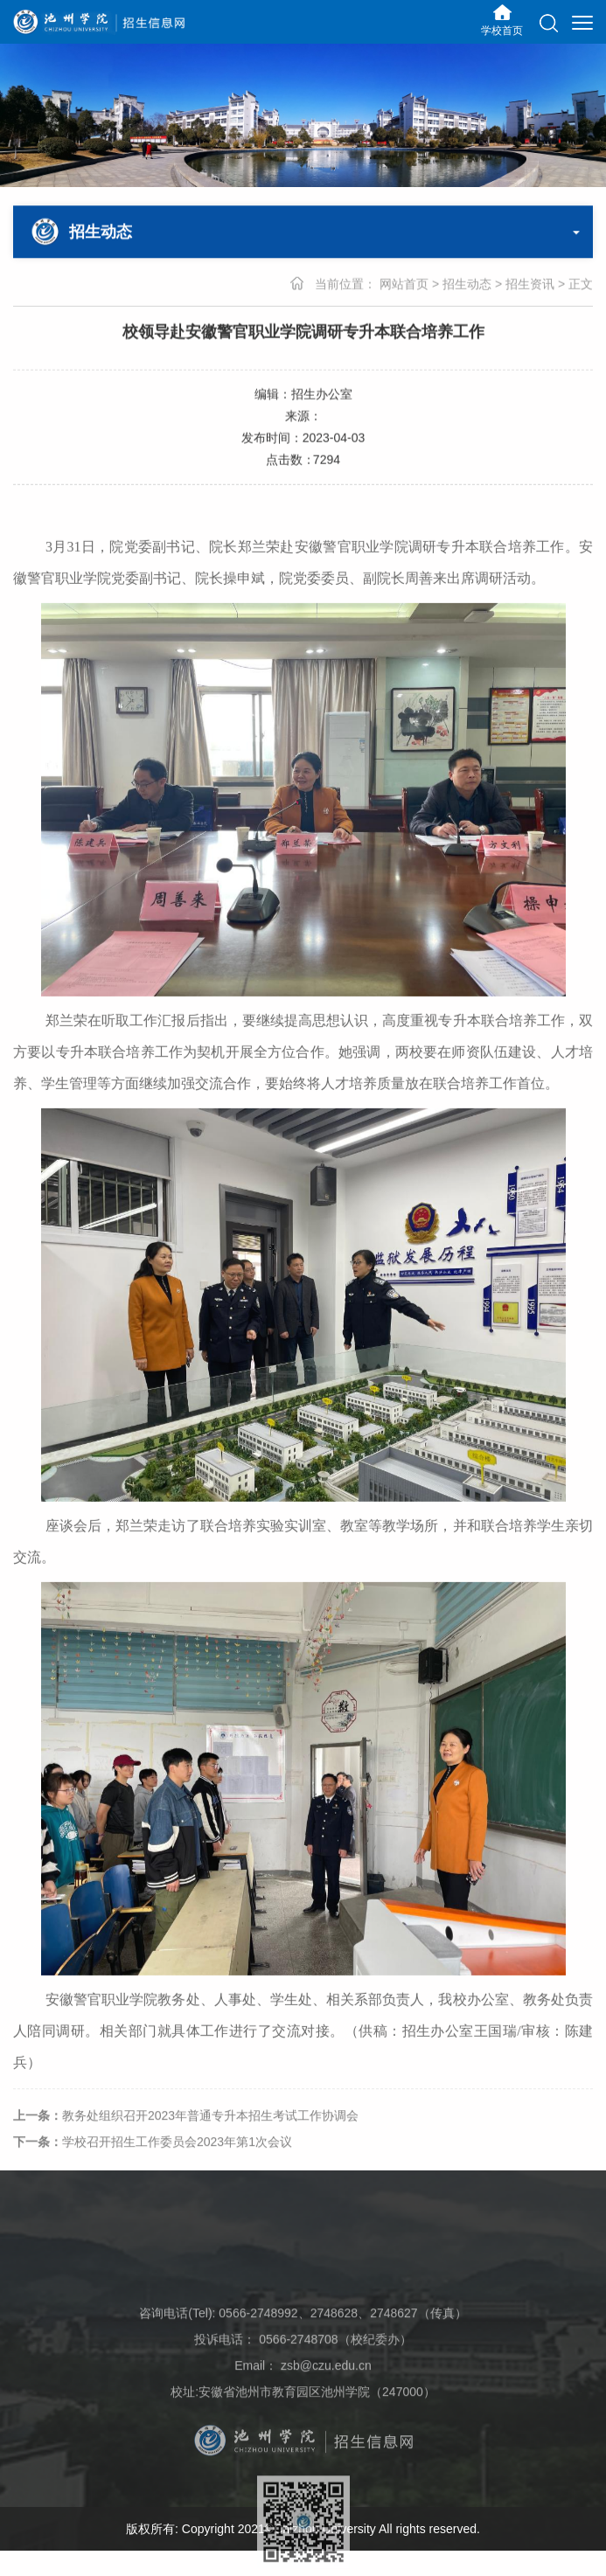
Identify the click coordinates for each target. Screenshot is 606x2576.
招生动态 (466, 284)
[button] (549, 22)
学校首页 (502, 30)
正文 (580, 284)
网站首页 (404, 284)
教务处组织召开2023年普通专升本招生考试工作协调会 (186, 2128)
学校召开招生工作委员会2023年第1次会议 (152, 2155)
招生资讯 (529, 284)
